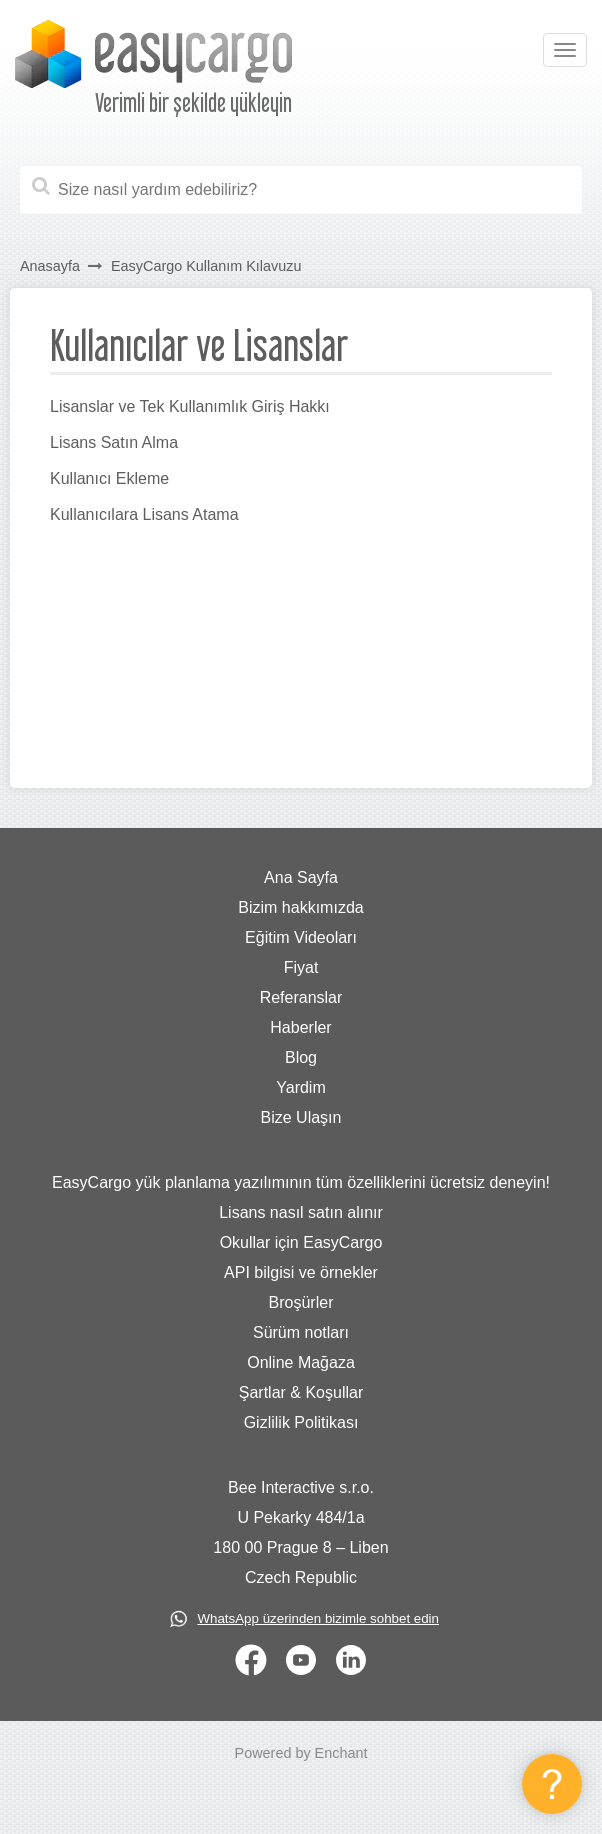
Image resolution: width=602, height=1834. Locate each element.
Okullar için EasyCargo (301, 1242)
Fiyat (301, 967)
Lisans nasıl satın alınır (301, 1212)
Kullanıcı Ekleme (109, 478)
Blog (301, 1057)
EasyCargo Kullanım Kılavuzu (206, 266)
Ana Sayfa (301, 877)
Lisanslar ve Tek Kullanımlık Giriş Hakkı (190, 406)
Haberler (300, 1027)
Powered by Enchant (301, 1753)
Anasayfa (50, 266)
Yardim (301, 1087)
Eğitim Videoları (301, 937)
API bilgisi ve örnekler (301, 1272)
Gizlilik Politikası (301, 1422)
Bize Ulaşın (301, 1117)
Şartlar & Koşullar (301, 1392)
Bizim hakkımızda (300, 907)
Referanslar (301, 997)
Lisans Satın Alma (114, 442)
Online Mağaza (301, 1362)
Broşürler (301, 1302)
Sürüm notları (301, 1332)
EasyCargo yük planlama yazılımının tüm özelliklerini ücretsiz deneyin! (301, 1182)
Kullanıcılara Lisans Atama (144, 514)
